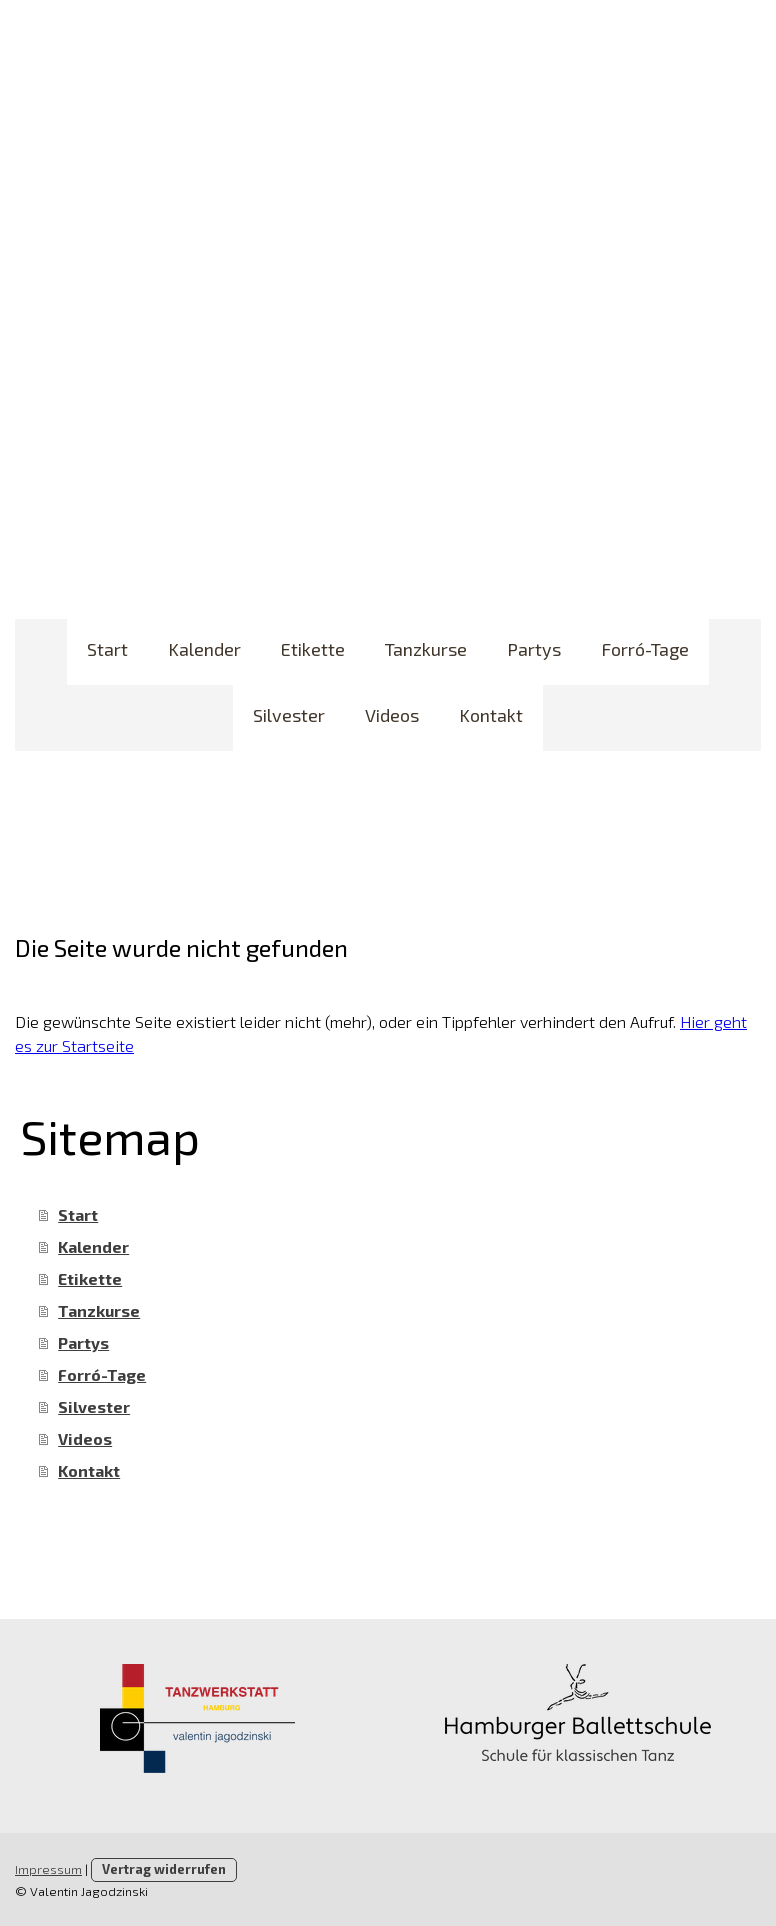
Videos (392, 715)
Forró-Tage (645, 649)
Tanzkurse (426, 649)
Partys (534, 649)
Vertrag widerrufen (164, 1869)
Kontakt (491, 715)
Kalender (204, 649)
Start (107, 649)
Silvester (289, 715)
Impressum (48, 1869)
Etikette (313, 649)
